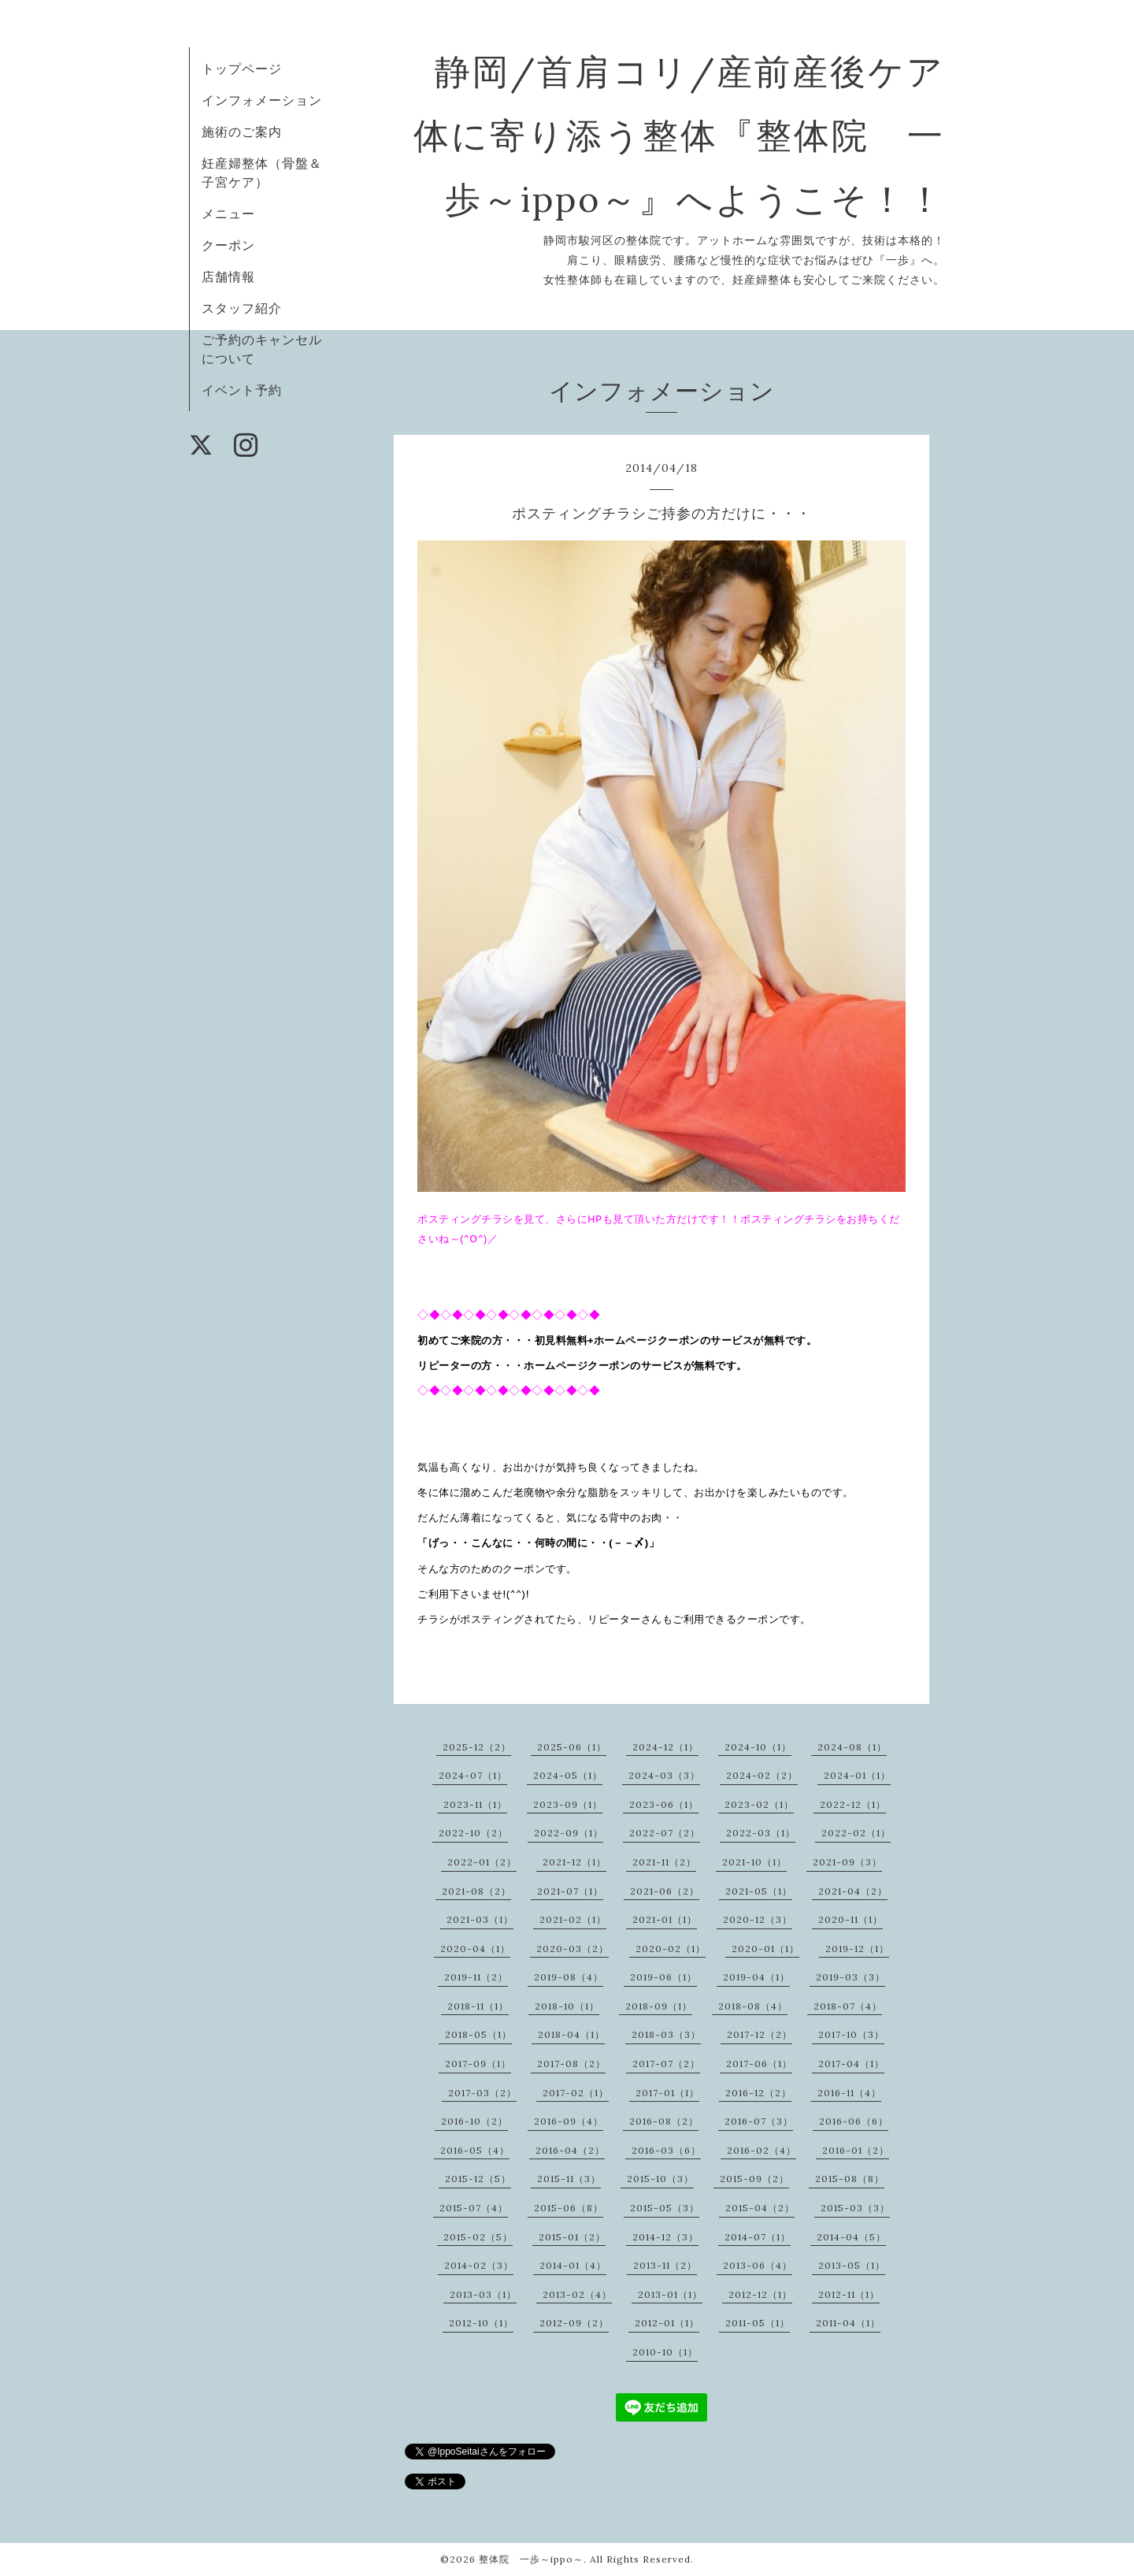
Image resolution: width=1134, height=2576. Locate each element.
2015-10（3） (660, 2178)
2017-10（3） (851, 2034)
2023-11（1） (475, 1804)
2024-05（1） (567, 1775)
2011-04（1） (848, 2323)
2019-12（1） (857, 1948)
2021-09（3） (847, 1862)
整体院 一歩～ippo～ (531, 2559)
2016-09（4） (568, 2121)
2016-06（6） (853, 2121)
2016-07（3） (758, 2121)
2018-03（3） (666, 2034)
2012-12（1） (760, 2294)
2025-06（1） (571, 1747)
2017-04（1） (851, 2063)
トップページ (242, 68)
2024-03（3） (664, 1775)
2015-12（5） (478, 2178)
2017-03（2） (482, 2093)
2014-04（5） (851, 2237)
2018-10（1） (567, 2006)
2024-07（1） (473, 1775)
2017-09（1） (478, 2063)
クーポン (228, 245)
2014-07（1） (757, 2237)
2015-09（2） (754, 2178)
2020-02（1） (671, 1948)
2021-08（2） (476, 1891)
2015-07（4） (473, 2208)
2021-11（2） (664, 1862)
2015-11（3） (569, 2178)
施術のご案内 (242, 131)
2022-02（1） (856, 1833)
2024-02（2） (762, 1775)
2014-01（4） (572, 2265)
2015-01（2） (572, 2237)
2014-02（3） (478, 2265)
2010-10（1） (665, 2352)
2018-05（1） (478, 2034)
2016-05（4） (475, 2150)
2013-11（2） (665, 2265)
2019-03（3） (850, 1977)
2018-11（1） (478, 2006)
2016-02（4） (761, 2150)
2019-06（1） (663, 1977)
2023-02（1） (759, 1804)
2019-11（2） (476, 1977)
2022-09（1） (568, 1833)
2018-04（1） (571, 2034)
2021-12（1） (574, 1862)
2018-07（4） (847, 2006)
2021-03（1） (480, 1919)
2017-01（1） (667, 2093)
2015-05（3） (664, 2208)
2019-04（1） (756, 1977)
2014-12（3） (665, 2237)
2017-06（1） (759, 2063)
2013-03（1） (483, 2294)
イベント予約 (242, 390)
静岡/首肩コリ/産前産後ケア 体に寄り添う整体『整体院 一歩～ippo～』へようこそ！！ (717, 135)
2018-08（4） (753, 2006)
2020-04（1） (475, 1948)
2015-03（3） (855, 2208)
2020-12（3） (757, 1919)
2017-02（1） (576, 2093)
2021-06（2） (664, 1891)
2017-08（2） (571, 2063)
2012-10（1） (481, 2323)
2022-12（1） (853, 1804)
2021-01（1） (664, 1919)
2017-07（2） (666, 2063)
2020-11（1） (850, 1919)
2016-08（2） (664, 2121)
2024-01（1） (857, 1775)
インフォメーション (262, 100)
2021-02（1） (572, 1919)
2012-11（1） (849, 2294)
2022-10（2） (473, 1833)
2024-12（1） (665, 1747)
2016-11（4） (849, 2093)
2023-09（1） (567, 1804)
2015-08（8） (849, 2178)
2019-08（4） (568, 1977)
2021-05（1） (758, 1891)
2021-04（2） (853, 1891)
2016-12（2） (758, 2093)
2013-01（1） (670, 2294)
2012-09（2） (574, 2323)
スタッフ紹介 (242, 308)
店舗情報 (228, 276)
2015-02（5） (478, 2237)
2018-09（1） (658, 2006)
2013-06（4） (757, 2265)
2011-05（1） (757, 2323)
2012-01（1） (667, 2323)
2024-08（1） (852, 1747)
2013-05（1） (851, 2265)
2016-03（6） (666, 2150)
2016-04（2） (570, 2150)
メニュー (228, 213)
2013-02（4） (577, 2294)
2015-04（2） (760, 2208)
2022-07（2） (664, 1833)
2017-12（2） (759, 2034)
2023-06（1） (664, 1804)
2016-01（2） (855, 2150)
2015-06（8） (568, 2208)
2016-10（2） (474, 2121)
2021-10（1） (754, 1862)
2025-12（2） (477, 1747)
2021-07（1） (570, 1891)
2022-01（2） (482, 1862)
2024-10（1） (757, 1747)
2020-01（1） (765, 1948)
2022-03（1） (760, 1833)
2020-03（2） (572, 1948)
